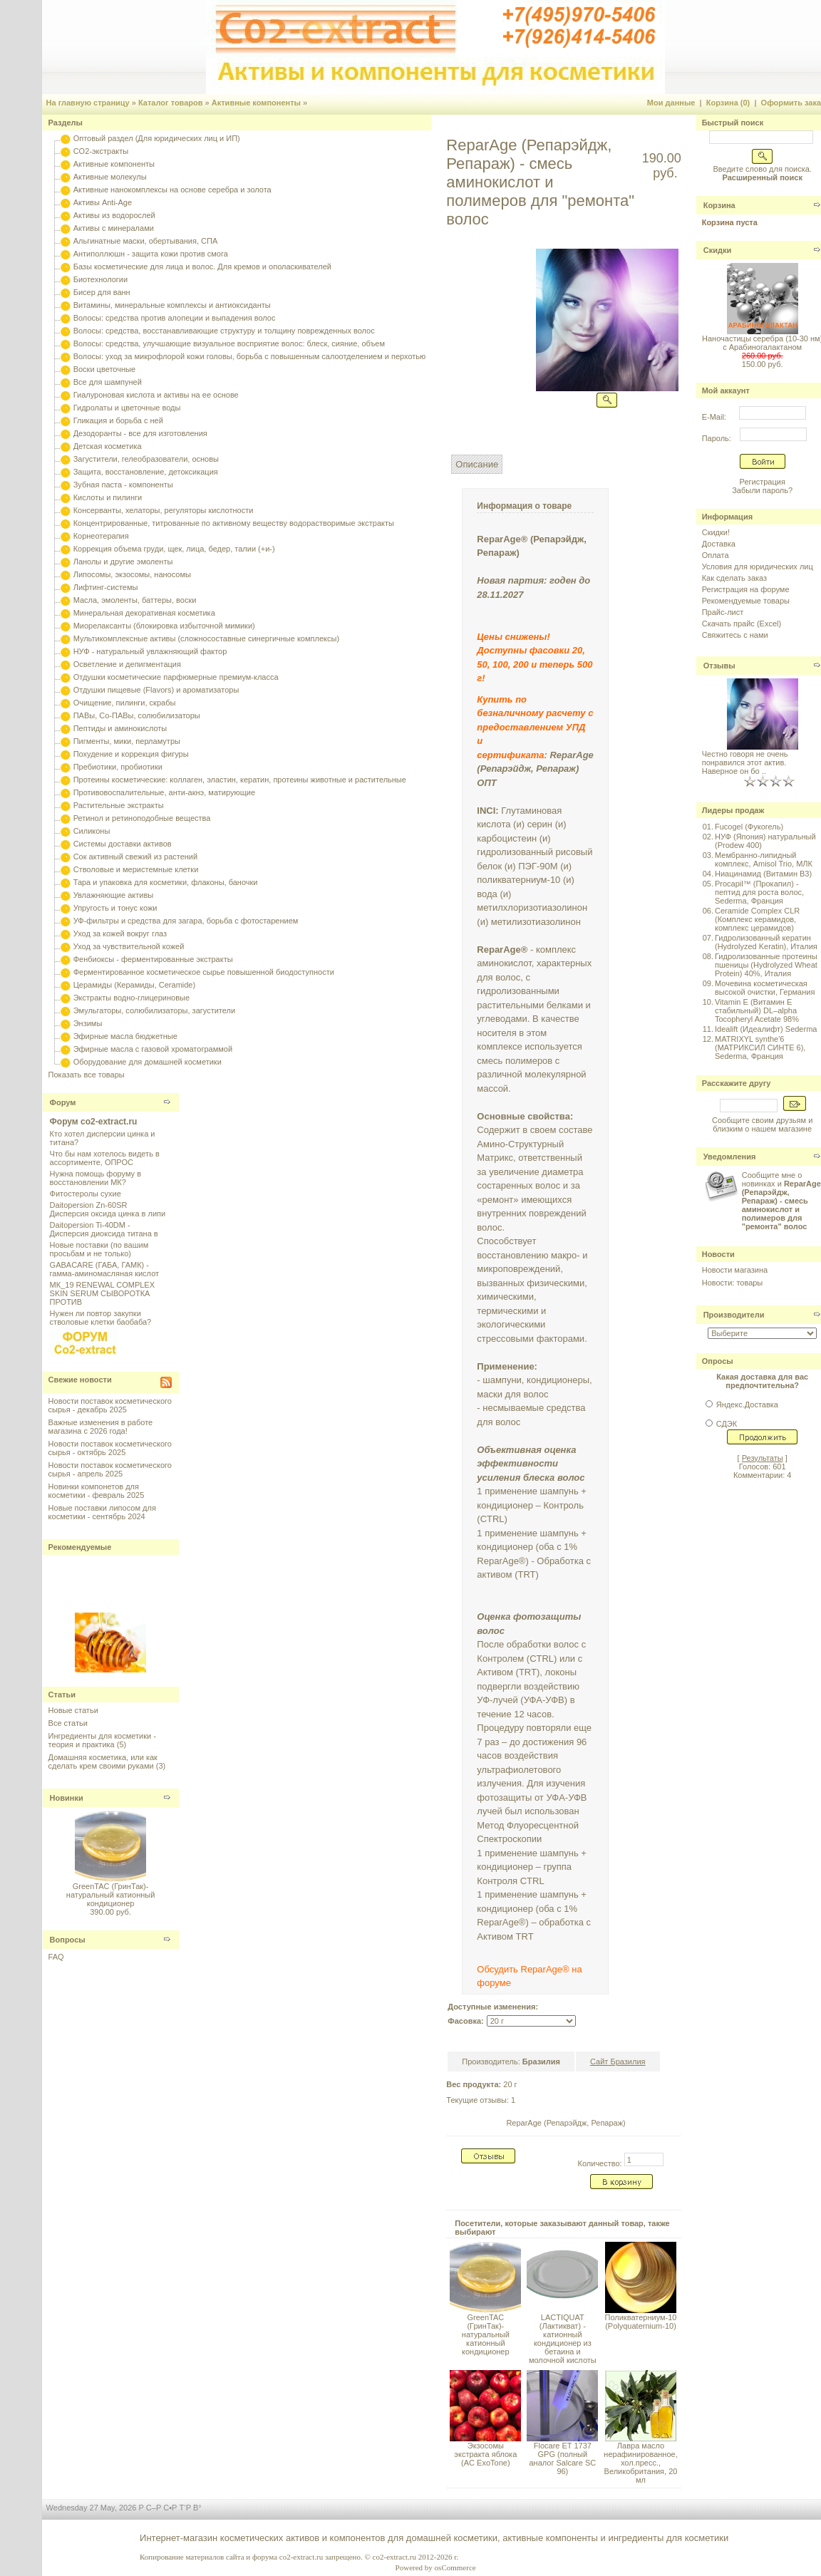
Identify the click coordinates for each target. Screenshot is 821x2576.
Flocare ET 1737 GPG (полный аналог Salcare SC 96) (562, 2458)
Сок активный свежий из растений (135, 856)
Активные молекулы (110, 176)
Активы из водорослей (114, 215)
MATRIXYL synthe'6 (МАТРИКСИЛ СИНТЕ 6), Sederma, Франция (760, 1047)
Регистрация (762, 481)
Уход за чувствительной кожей (129, 946)
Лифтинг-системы (105, 587)
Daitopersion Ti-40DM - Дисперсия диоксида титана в (104, 1229)
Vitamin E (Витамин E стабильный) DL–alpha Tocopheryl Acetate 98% (757, 1010)
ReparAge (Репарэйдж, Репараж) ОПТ (535, 769)
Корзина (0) (728, 102)
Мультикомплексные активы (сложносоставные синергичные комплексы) (206, 638)
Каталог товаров (170, 102)
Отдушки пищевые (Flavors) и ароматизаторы (156, 690)
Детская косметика (107, 446)
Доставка (718, 543)
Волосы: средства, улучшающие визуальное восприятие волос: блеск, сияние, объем (229, 343)
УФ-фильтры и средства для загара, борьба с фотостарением (186, 920)
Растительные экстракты (118, 805)
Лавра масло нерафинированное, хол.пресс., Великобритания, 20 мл (640, 2462)
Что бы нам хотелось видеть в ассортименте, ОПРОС (105, 1158)
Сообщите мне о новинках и (781, 1201)
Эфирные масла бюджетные (125, 1036)
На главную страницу (88, 102)
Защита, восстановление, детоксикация (145, 471)
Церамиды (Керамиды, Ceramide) (134, 985)
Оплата (715, 555)
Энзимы (88, 1023)
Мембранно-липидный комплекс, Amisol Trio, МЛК (763, 859)
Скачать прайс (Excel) (741, 623)
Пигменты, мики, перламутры (126, 741)
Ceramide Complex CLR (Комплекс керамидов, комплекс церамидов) (757, 919)
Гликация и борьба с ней (118, 420)
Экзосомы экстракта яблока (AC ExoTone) (485, 2454)
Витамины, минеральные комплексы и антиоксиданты (172, 305)
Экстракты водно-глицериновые (131, 997)
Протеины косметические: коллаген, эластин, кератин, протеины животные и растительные (239, 779)
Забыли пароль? (762, 490)
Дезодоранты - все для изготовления (140, 433)
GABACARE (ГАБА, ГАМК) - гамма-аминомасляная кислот (104, 1269)
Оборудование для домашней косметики (147, 1061)
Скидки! (716, 532)
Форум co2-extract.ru (94, 1122)
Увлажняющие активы (113, 895)
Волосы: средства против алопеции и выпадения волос (174, 318)
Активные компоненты (256, 102)
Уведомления (729, 1156)
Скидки (717, 250)
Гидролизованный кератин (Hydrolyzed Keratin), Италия (766, 942)
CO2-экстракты (100, 151)
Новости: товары (732, 1282)
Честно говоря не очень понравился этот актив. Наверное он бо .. (745, 762)
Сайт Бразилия (617, 2061)
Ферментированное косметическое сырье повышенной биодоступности (203, 972)
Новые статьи (73, 1710)
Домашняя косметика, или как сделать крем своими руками (103, 1761)
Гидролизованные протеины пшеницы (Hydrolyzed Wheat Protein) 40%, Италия (766, 965)
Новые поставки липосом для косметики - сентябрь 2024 (102, 1512)
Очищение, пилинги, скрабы (124, 702)
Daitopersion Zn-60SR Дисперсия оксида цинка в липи (108, 1209)
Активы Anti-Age (102, 202)
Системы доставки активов (122, 843)
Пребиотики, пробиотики (117, 766)
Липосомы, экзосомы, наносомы (132, 574)
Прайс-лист (723, 612)
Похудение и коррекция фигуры (131, 754)
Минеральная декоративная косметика (144, 613)
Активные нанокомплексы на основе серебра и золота (172, 189)
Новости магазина (735, 1270)
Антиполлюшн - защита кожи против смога (150, 253)
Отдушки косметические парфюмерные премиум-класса (176, 677)
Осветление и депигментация (127, 664)
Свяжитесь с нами (735, 635)
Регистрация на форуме (746, 589)
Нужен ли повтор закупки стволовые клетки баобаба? (101, 1317)
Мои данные (671, 102)
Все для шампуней (107, 382)
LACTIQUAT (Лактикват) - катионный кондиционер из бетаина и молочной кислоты (563, 2338)
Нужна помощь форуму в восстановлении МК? (95, 1177)
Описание (476, 464)
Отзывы (719, 665)
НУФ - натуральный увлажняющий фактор (150, 651)
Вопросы (68, 1939)
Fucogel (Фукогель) (749, 826)
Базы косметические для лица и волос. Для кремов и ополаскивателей (202, 266)
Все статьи (68, 1723)
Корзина (719, 205)
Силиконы (91, 831)
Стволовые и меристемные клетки (136, 869)
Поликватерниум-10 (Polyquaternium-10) (641, 2321)
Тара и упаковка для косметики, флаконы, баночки (165, 882)
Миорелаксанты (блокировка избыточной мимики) (164, 625)
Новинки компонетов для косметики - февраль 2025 (96, 1490)
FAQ (56, 1956)
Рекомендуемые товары (746, 600)
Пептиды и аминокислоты (120, 728)
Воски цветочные (104, 369)
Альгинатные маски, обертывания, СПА (145, 241)
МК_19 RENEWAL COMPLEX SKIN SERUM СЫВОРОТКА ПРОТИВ (102, 1293)
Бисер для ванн (101, 292)
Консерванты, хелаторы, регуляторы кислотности (163, 510)
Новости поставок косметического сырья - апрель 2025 (110, 1469)
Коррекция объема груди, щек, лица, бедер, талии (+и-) (174, 548)
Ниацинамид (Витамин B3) (763, 873)
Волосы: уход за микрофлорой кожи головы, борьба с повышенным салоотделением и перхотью (249, 356)
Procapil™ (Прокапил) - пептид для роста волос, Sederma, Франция (759, 892)
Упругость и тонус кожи (115, 908)
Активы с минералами (113, 228)
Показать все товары (86, 1074)
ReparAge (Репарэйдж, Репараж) (565, 2123)
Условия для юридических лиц (757, 566)
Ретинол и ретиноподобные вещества (142, 818)
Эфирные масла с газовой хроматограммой (152, 1049)
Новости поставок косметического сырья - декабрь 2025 (110, 1405)
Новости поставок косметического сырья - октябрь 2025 (110, 1448)
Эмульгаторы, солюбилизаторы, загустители (154, 1010)
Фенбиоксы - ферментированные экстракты (153, 959)
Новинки (66, 1798)
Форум (63, 1102)
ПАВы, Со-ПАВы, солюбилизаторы (136, 715)
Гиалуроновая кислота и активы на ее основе (156, 394)
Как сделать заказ (734, 578)
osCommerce (455, 2567)
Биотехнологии (100, 279)
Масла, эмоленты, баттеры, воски (135, 600)
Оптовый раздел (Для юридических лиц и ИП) (156, 138)
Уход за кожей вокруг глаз (120, 933)
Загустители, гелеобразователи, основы (146, 459)
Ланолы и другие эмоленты (123, 561)
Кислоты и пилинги (108, 497)
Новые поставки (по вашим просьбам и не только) (99, 1249)
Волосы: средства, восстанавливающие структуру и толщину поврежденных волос (224, 330)
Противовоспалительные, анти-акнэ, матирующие (164, 792)
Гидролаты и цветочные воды (127, 407)
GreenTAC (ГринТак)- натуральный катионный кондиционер (110, 1895)
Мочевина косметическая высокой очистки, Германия (765, 987)
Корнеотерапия (101, 536)
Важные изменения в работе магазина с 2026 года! (100, 1426)
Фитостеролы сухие (85, 1193)
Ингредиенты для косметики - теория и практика (102, 1740)
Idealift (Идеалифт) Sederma (766, 1029)
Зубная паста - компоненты (123, 484)
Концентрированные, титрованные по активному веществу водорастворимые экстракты (233, 523)
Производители (734, 1314)
